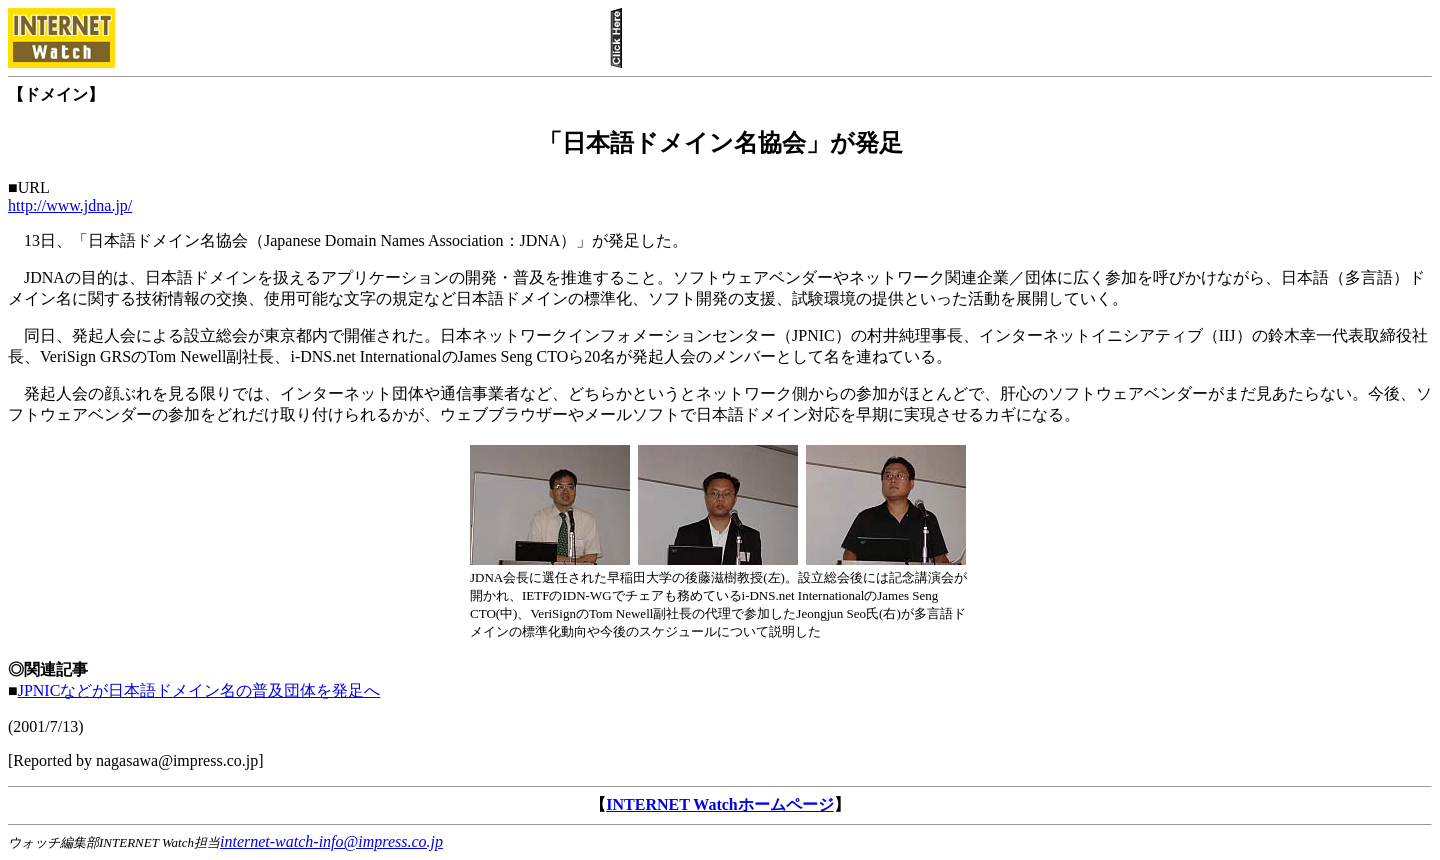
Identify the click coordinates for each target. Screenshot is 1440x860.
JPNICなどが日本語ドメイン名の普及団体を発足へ (199, 690)
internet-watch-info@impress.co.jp (331, 841)
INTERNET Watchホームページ (719, 804)
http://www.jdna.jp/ (70, 205)
